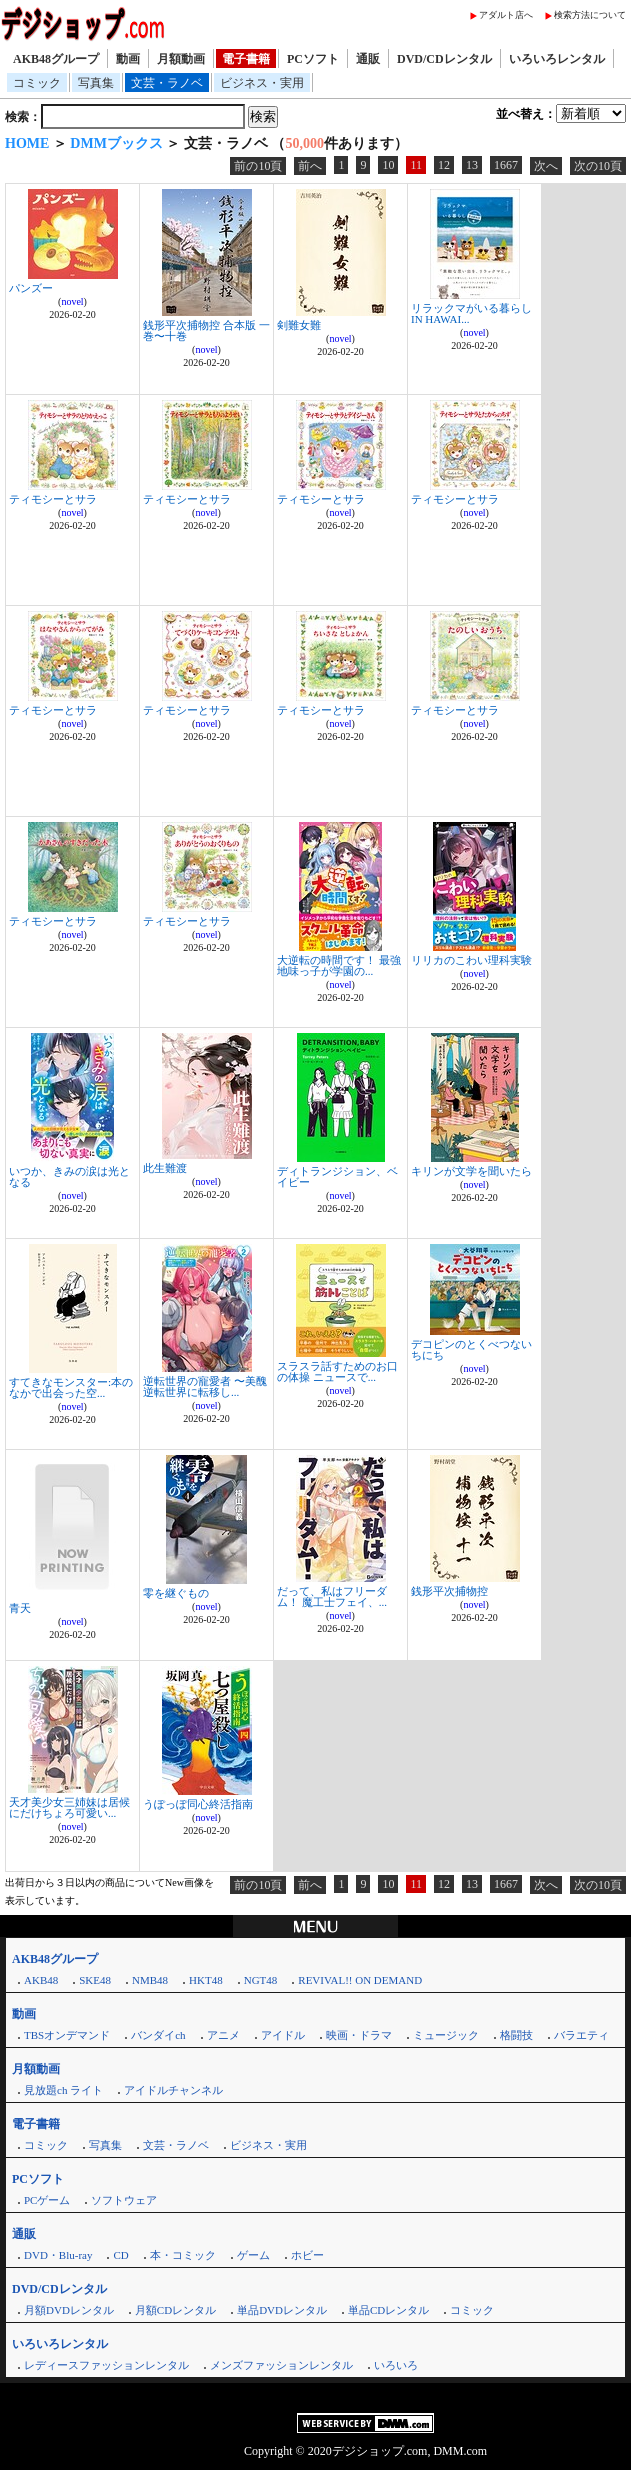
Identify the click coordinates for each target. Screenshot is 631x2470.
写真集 (96, 83)
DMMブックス (116, 143)
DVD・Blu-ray (58, 2255)
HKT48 (206, 1980)
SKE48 (95, 1980)
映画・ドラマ (359, 2035)
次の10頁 (598, 166)
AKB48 (41, 1980)
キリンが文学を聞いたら (471, 1171)
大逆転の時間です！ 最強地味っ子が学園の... (339, 965)
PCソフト (313, 59)
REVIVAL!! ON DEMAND (360, 1980)
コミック (37, 83)
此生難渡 (165, 1168)
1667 (506, 165)
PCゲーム (47, 2200)
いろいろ (396, 2365)
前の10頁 (258, 166)
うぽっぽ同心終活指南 (198, 1804)
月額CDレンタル (175, 2310)
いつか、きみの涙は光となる (69, 1176)
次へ (546, 166)
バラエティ (581, 2035)
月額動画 (181, 59)
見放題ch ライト (63, 2090)
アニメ (223, 2035)
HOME (27, 143)
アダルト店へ (506, 15)
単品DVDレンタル (282, 2310)
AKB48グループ (56, 59)
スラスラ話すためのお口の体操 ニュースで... (337, 1371)
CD (120, 2255)
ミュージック (446, 2035)
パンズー (31, 288)
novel (72, 301)
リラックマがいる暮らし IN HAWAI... (471, 313)
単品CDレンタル (388, 2310)
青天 (20, 1608)
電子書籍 (246, 59)
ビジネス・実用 (262, 83)
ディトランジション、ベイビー (337, 1176)
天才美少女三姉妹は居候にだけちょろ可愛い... (69, 1807)
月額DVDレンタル (69, 2310)
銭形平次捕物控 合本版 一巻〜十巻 (206, 330)
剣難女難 (299, 325)
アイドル (283, 2035)
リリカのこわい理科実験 (471, 960)
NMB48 (150, 1980)
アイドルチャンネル (173, 2090)
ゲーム (253, 2255)
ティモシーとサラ (53, 499)
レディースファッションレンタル (106, 2365)
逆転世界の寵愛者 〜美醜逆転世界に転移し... (205, 1386)
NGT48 (261, 1980)
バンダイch (158, 2035)
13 (472, 165)
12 (444, 165)
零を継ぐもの (176, 1593)
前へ (310, 166)
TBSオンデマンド (67, 2035)
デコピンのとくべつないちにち (471, 1349)
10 (388, 165)
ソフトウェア (124, 2200)
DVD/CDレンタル (444, 59)
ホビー (307, 2255)
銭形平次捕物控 (449, 1591)
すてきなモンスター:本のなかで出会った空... (71, 1387)
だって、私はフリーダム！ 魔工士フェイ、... (332, 1596)
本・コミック (183, 2255)
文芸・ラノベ (167, 83)
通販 (368, 59)
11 (416, 165)
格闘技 (516, 2035)
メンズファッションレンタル (281, 2365)
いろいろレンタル (557, 59)
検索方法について (590, 15)
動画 (128, 59)
